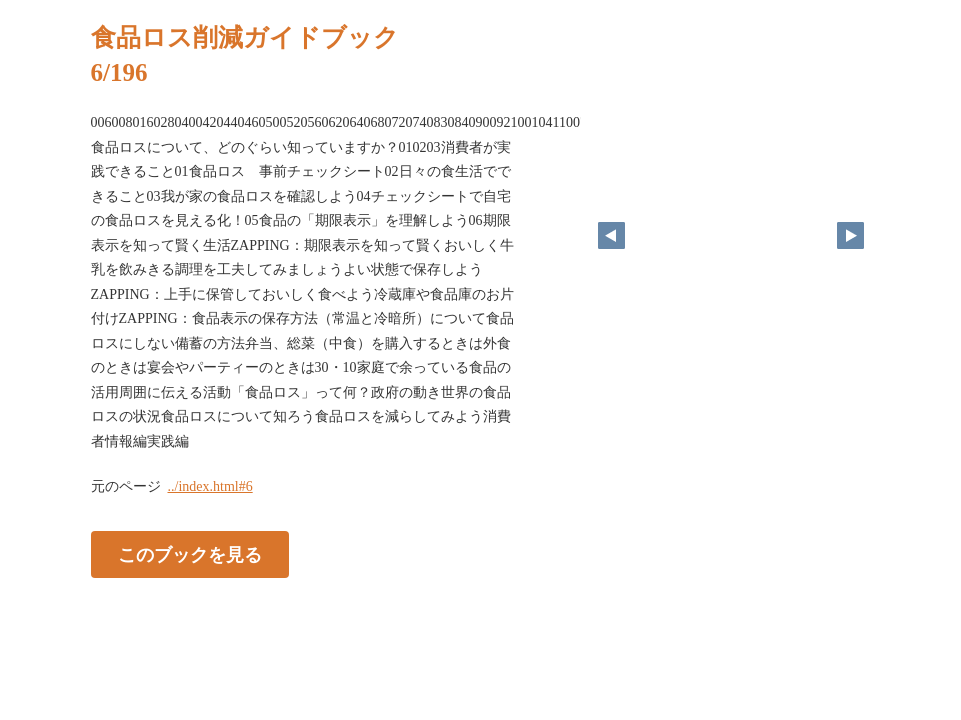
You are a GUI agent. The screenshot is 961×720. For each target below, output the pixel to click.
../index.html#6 (210, 486)
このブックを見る (190, 555)
